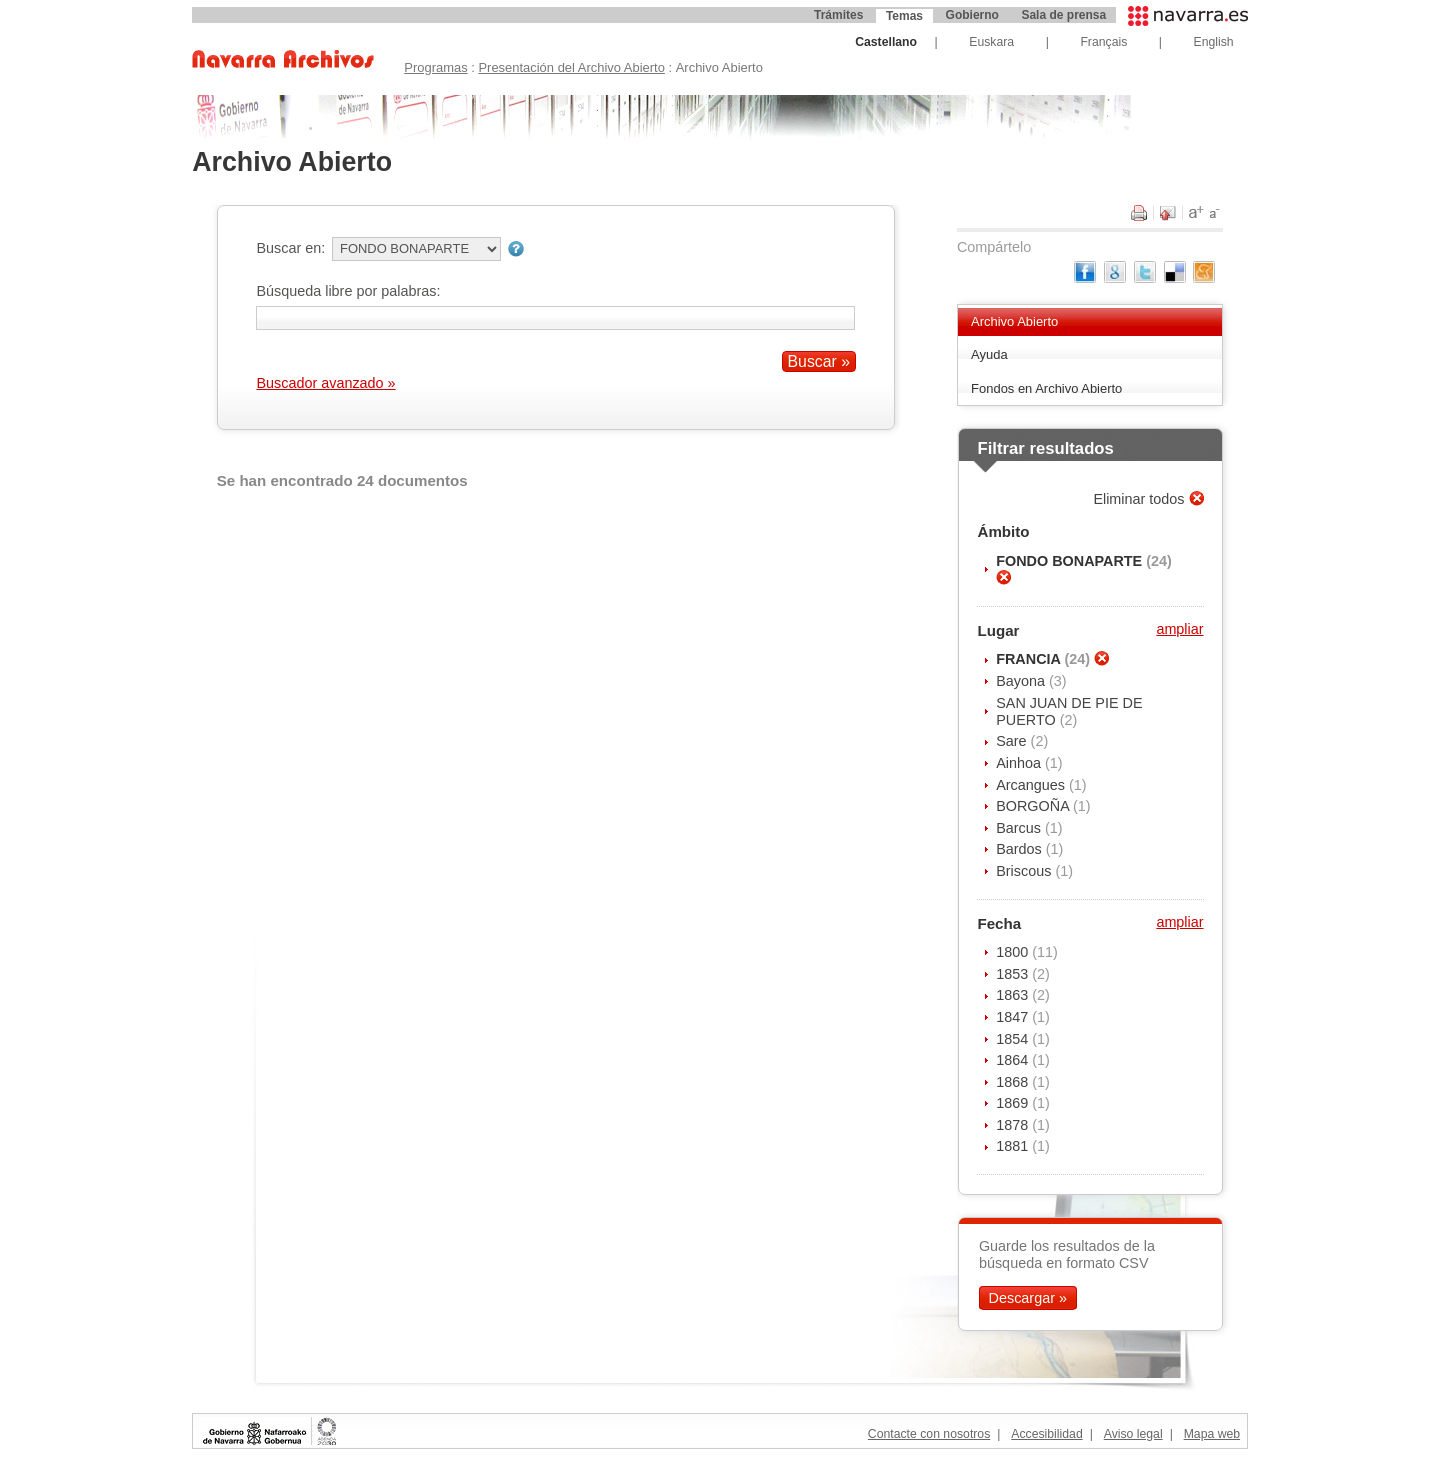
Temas (904, 16)
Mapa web (1212, 1434)
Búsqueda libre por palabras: (348, 291)
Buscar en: (290, 248)
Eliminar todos (1140, 499)
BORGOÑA (1034, 806)
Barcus (1020, 828)
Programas (435, 67)
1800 (1014, 952)
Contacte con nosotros (929, 1434)
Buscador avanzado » (325, 383)
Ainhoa (1020, 763)
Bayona (1022, 681)
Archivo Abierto (1014, 321)
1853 (1014, 974)
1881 (1014, 1146)
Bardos (1021, 849)
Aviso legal (1133, 1434)
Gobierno (972, 15)
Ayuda (989, 354)
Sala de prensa (1063, 15)
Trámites (838, 15)
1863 (1014, 995)
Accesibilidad (1046, 1434)
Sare (1013, 741)
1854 (1014, 1039)
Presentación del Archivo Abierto (571, 67)
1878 (1014, 1125)
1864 (1014, 1060)
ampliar (1179, 629)
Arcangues (1032, 785)
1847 (1014, 1017)
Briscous (1025, 871)
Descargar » (1028, 1298)
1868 (1014, 1082)
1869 (1014, 1103)
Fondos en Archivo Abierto (1046, 388)
